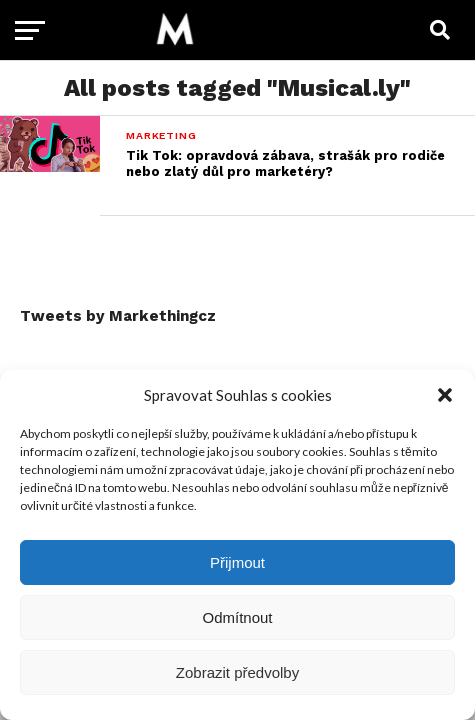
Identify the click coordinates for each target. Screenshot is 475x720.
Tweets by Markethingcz (118, 316)
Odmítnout (237, 617)
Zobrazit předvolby (237, 672)
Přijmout (237, 562)
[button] (445, 395)
